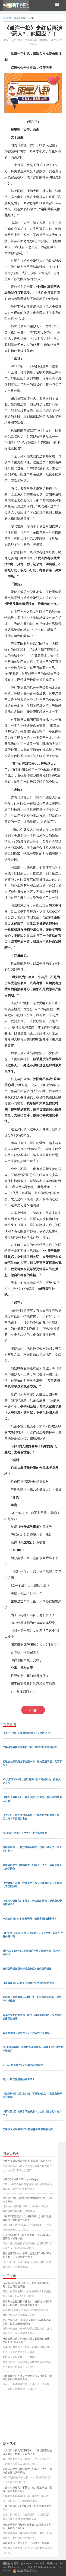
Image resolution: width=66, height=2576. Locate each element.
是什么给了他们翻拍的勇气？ (19, 2079)
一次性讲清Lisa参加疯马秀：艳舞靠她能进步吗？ (29, 1918)
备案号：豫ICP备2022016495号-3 (28, 2563)
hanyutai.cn (47, 2567)
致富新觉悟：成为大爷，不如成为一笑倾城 (26, 2033)
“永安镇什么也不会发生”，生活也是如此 (25, 1833)
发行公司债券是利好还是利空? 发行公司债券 (27, 1968)
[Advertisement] (29, 2416)
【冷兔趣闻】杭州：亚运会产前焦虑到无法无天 (28, 1983)
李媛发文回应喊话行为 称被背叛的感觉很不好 (28, 2129)
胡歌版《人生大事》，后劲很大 (20, 2357)
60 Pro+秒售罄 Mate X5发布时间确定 (23, 2065)
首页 (8, 18)
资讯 (16, 18)
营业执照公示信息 (25, 2570)
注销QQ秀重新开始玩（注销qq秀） (22, 2179)
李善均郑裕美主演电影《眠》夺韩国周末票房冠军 (30, 1747)
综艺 (23, 18)
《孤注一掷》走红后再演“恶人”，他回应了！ (27, 1733)
